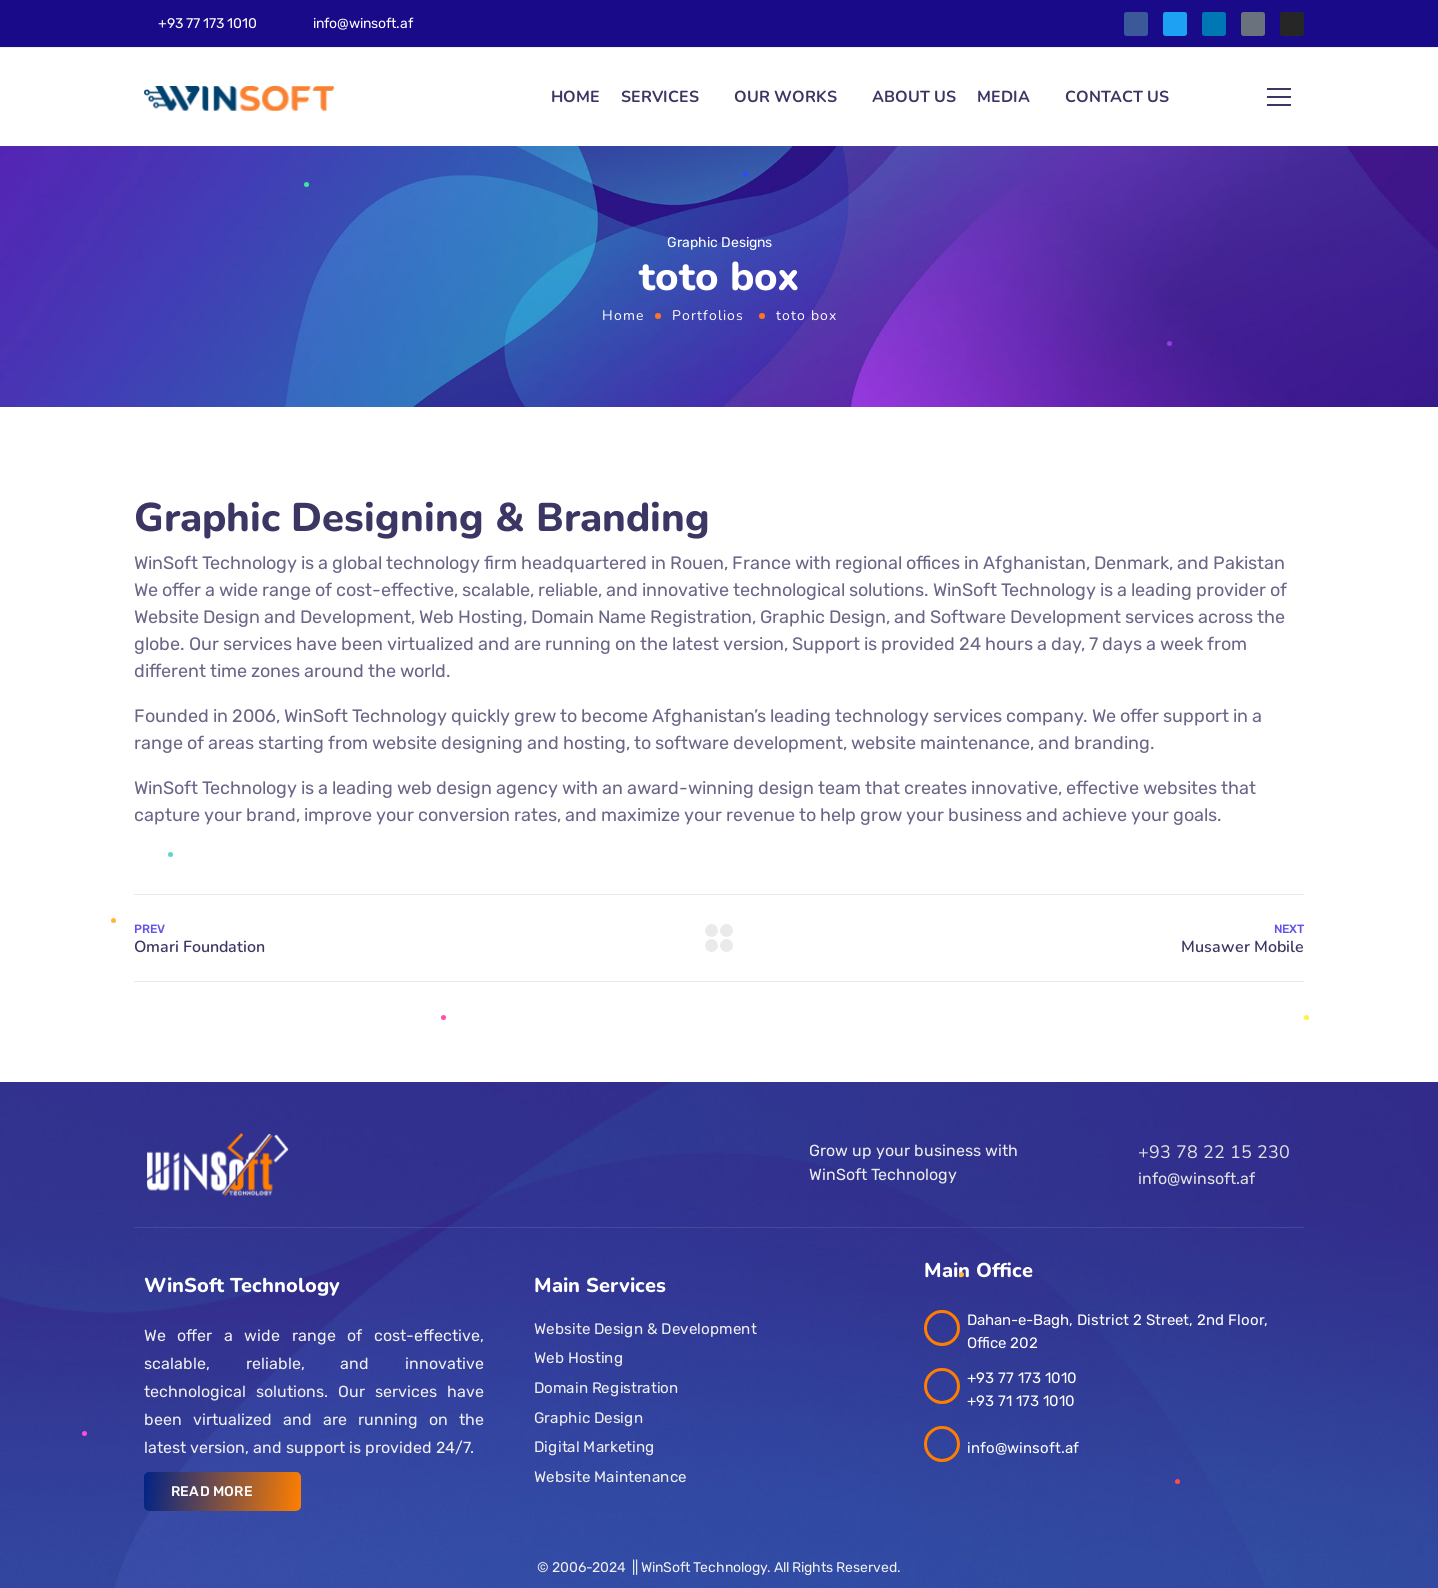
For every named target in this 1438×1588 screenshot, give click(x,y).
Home (575, 97)
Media (1003, 97)
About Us (914, 97)
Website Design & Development (645, 1329)
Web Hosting (578, 1358)
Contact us (1117, 97)
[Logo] (239, 97)
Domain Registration (606, 1388)
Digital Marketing (594, 1447)
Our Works (785, 97)
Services (660, 97)
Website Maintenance (610, 1477)
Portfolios (708, 315)
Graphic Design (588, 1418)
